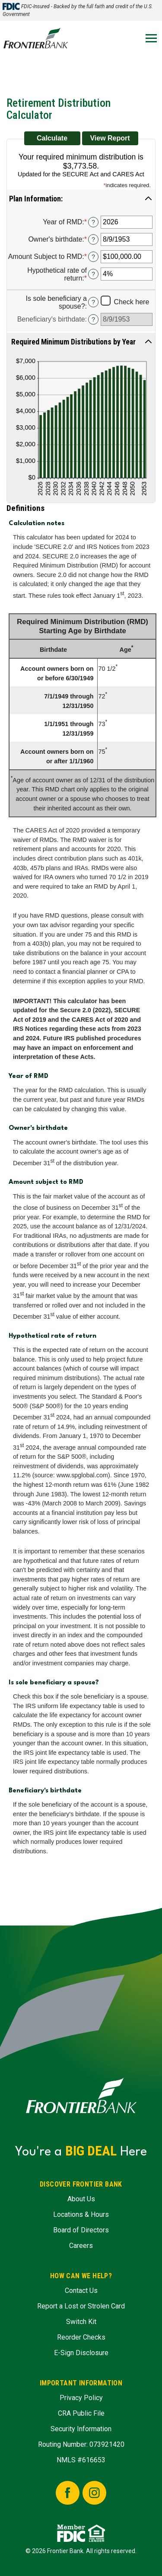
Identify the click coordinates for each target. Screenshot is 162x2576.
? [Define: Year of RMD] (93, 222)
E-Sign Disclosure (81, 2353)
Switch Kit (81, 2322)
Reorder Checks (81, 2337)
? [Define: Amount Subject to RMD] (93, 256)
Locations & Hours (81, 2214)
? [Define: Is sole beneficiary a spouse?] (93, 302)
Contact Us (81, 2290)
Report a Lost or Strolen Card (81, 2306)
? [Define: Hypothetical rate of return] (93, 274)
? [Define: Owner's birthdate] (93, 239)
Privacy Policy (81, 2398)
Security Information (81, 2429)
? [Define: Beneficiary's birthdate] (93, 319)
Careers (81, 2245)
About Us (81, 2199)
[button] (81, 198)
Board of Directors (81, 2230)
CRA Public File (81, 2413)
